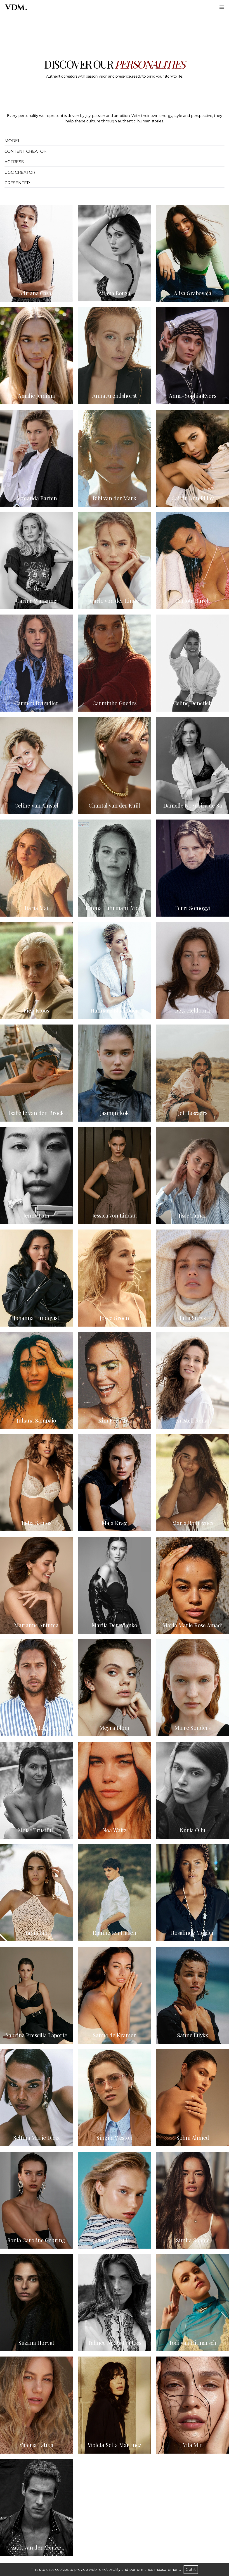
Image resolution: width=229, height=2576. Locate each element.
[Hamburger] (221, 7)
